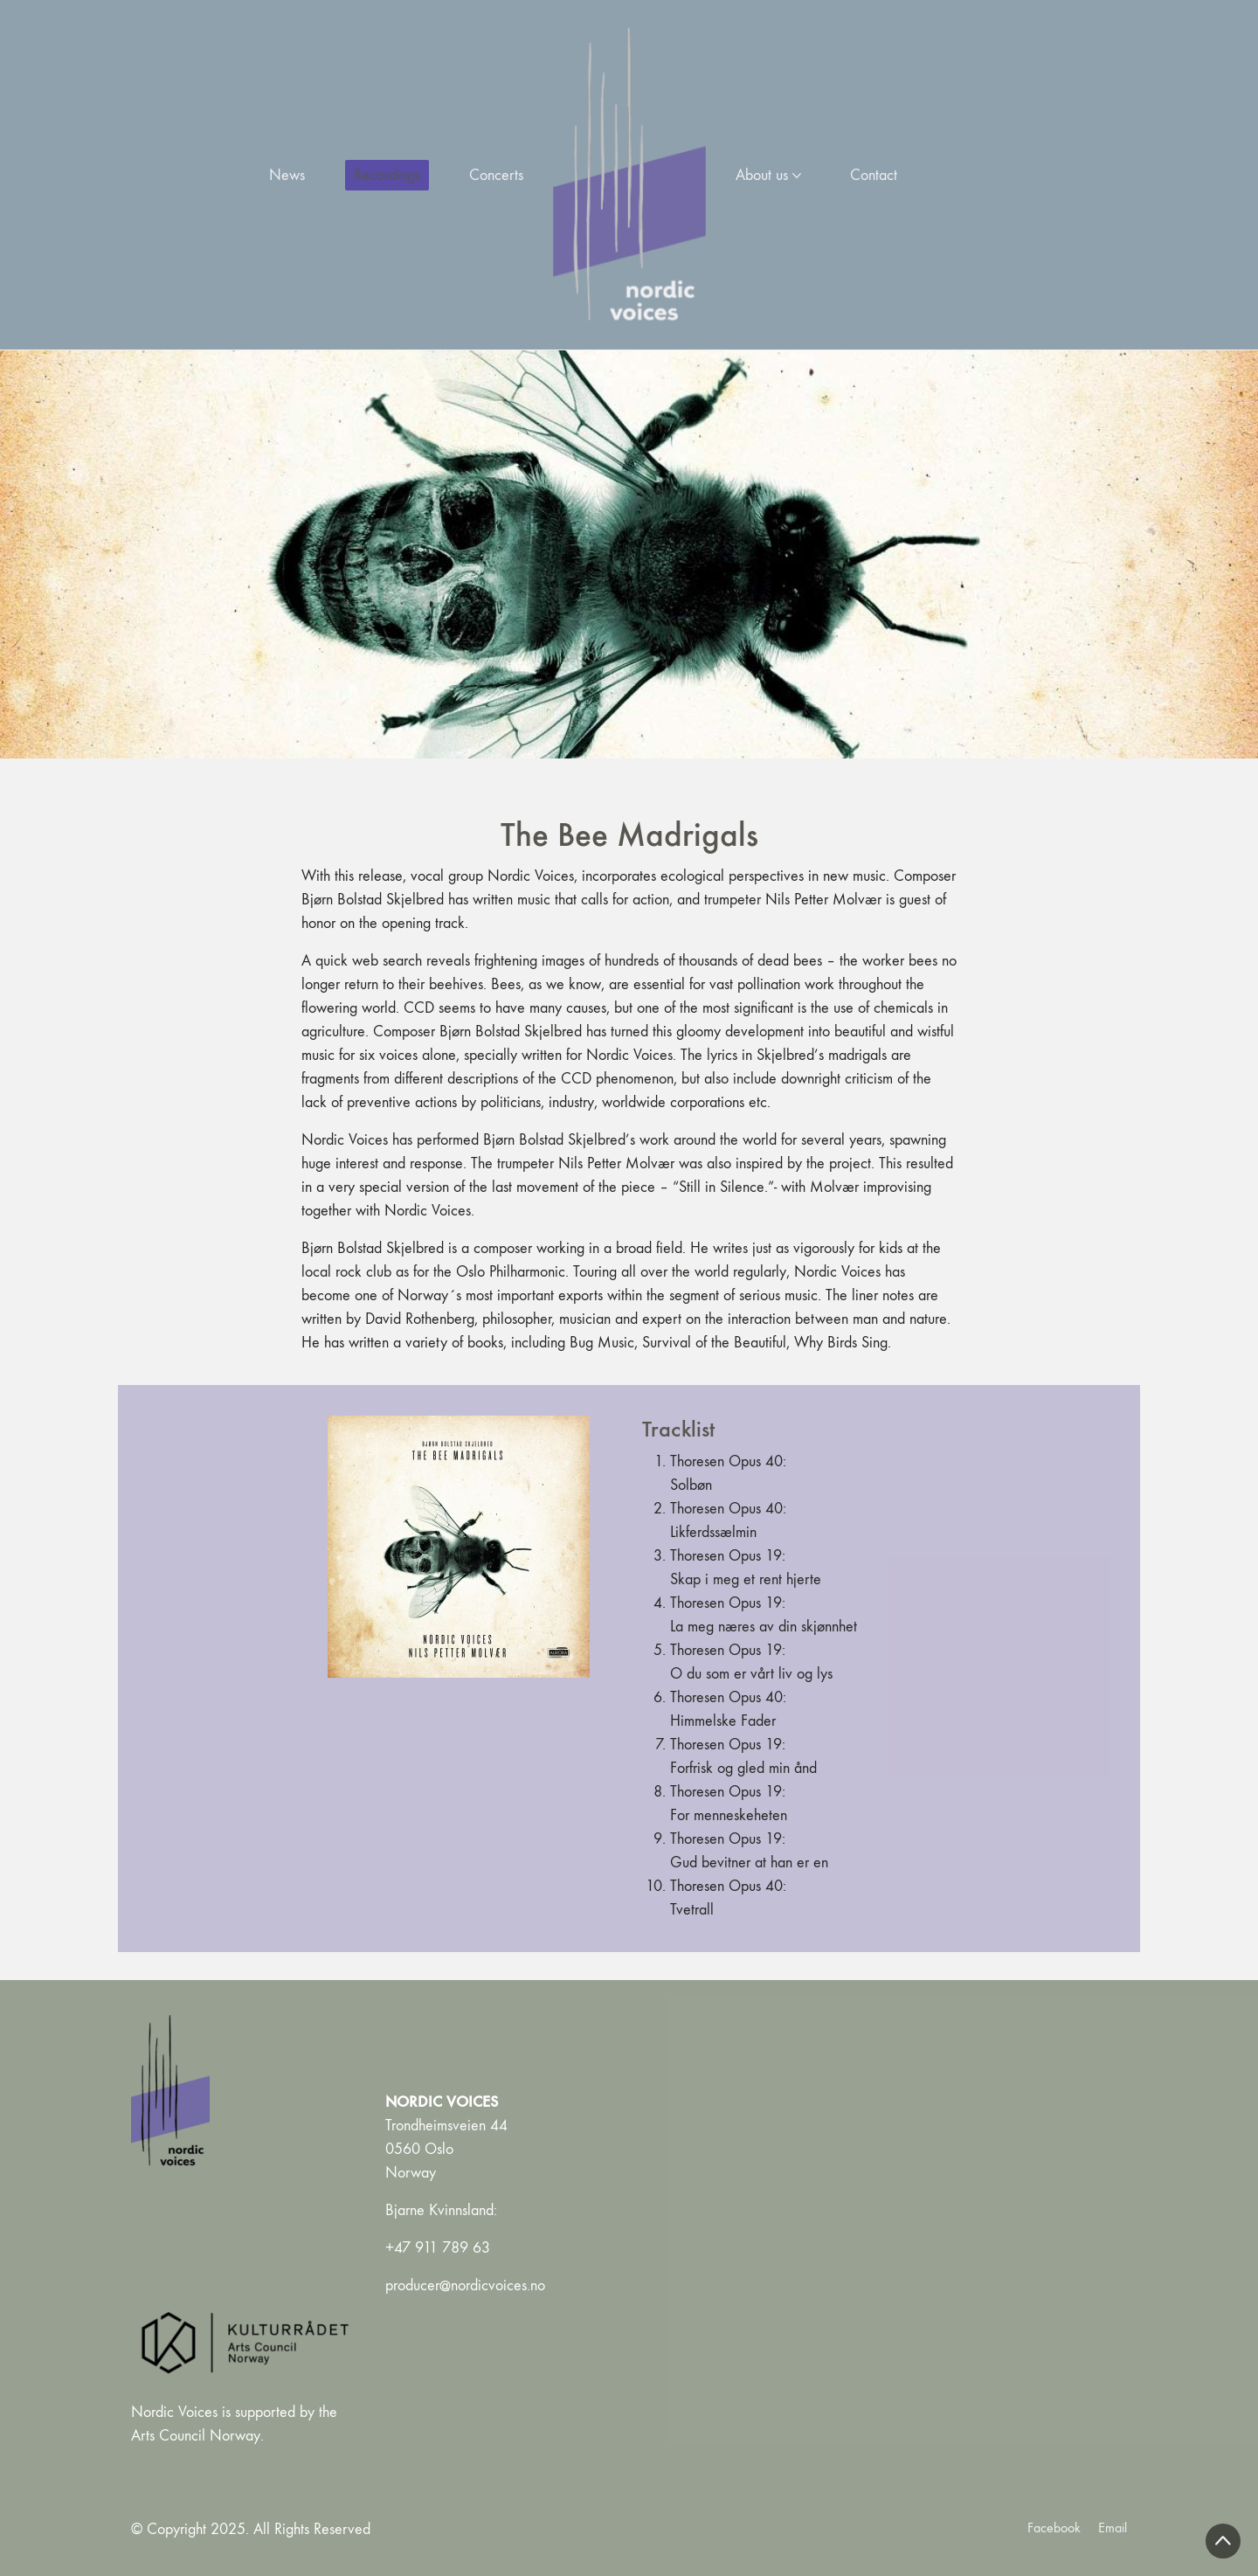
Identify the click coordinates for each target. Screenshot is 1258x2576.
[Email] (1112, 2527)
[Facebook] (1054, 2527)
